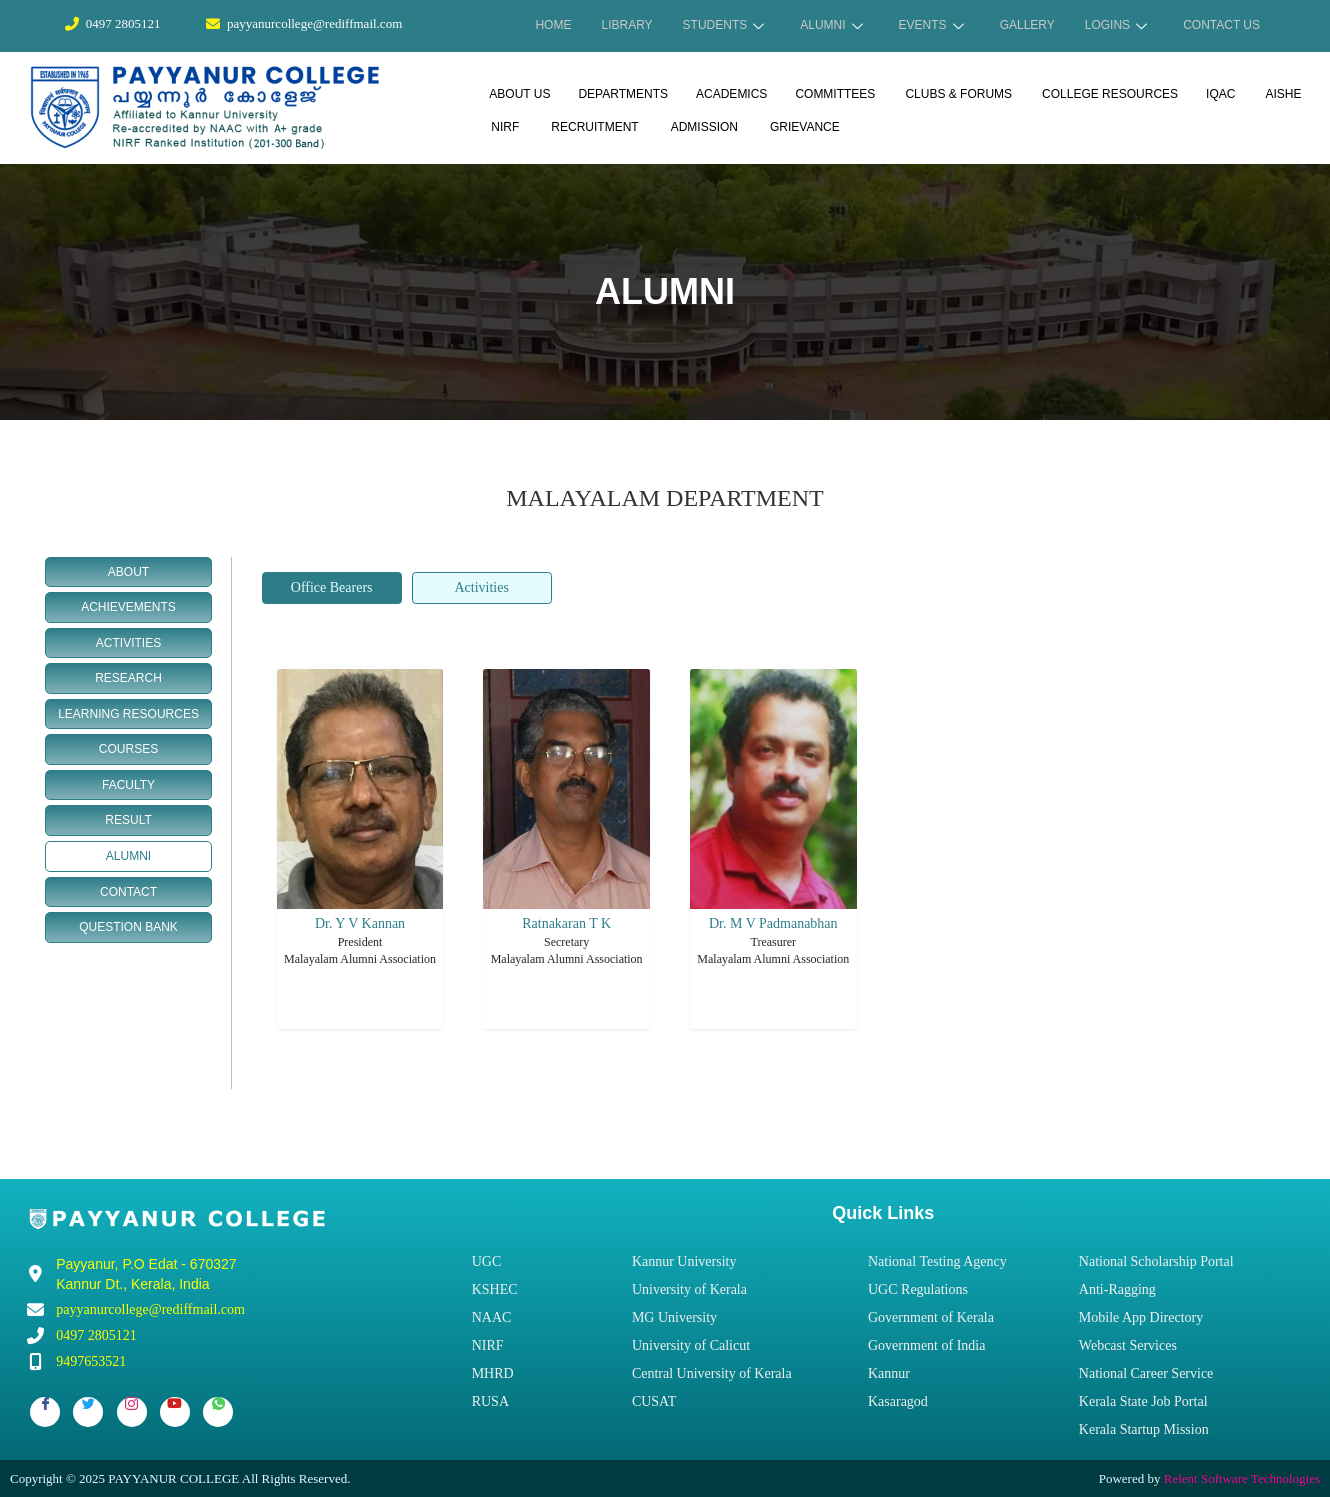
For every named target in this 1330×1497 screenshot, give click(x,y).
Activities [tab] (481, 586)
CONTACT (128, 891)
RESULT (128, 820)
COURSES (128, 748)
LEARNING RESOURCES (128, 713)
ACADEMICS (731, 93)
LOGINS (1116, 25)
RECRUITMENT (594, 126)
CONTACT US (1221, 25)
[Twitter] (88, 1411)
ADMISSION (704, 126)
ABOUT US (519, 93)
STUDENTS (724, 25)
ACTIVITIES (128, 642)
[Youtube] (175, 1411)
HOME (553, 25)
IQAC (1220, 93)
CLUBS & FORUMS (958, 93)
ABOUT (128, 571)
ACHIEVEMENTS (128, 606)
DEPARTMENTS (623, 93)
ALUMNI (831, 25)
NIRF (505, 126)
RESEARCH (128, 677)
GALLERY (1027, 25)
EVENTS (931, 25)
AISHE (1283, 93)
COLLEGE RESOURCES (1110, 93)
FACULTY (128, 784)
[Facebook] (45, 1411)
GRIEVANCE (805, 126)
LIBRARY (626, 25)
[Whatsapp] (218, 1411)
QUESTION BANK (128, 926)
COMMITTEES (835, 93)
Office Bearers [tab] (332, 586)
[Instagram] (132, 1411)
